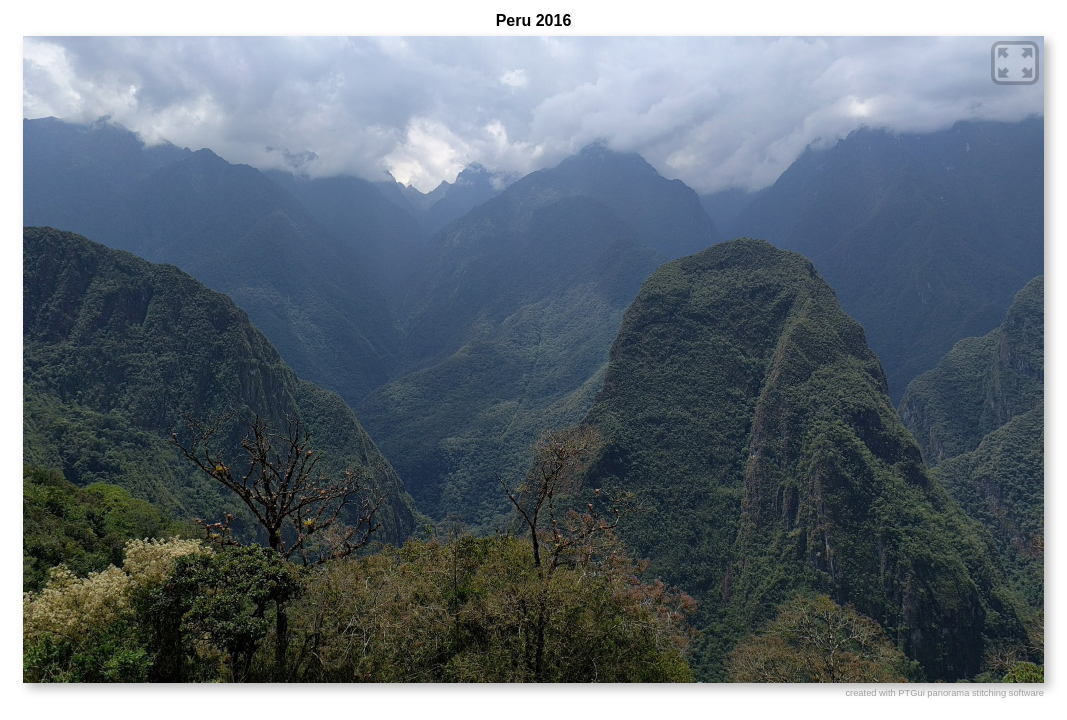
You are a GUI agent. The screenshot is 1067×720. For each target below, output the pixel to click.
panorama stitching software (985, 693)
